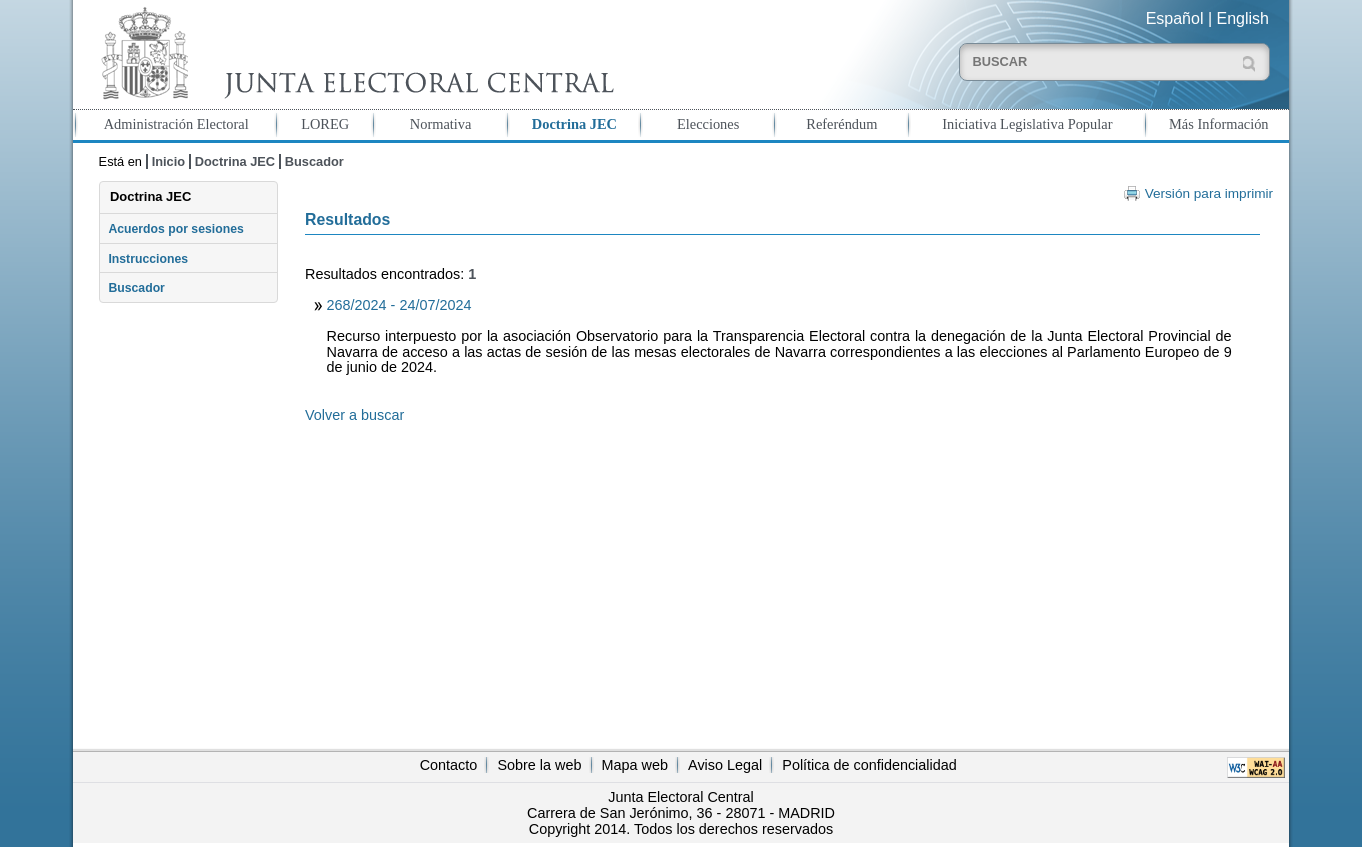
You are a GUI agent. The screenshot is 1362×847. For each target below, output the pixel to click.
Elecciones (708, 124)
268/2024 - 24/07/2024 (399, 305)
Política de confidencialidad (869, 765)
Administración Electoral (176, 124)
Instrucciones (148, 259)
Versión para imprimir (1209, 193)
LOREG (325, 124)
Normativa (441, 124)
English (1243, 18)
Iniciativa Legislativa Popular (1027, 124)
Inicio (168, 161)
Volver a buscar (354, 415)
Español (1175, 18)
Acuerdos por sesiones (175, 229)
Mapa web (635, 765)
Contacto (449, 765)
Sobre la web (539, 765)
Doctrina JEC (574, 124)
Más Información (1219, 124)
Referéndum (841, 124)
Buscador (314, 161)
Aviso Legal (725, 765)
